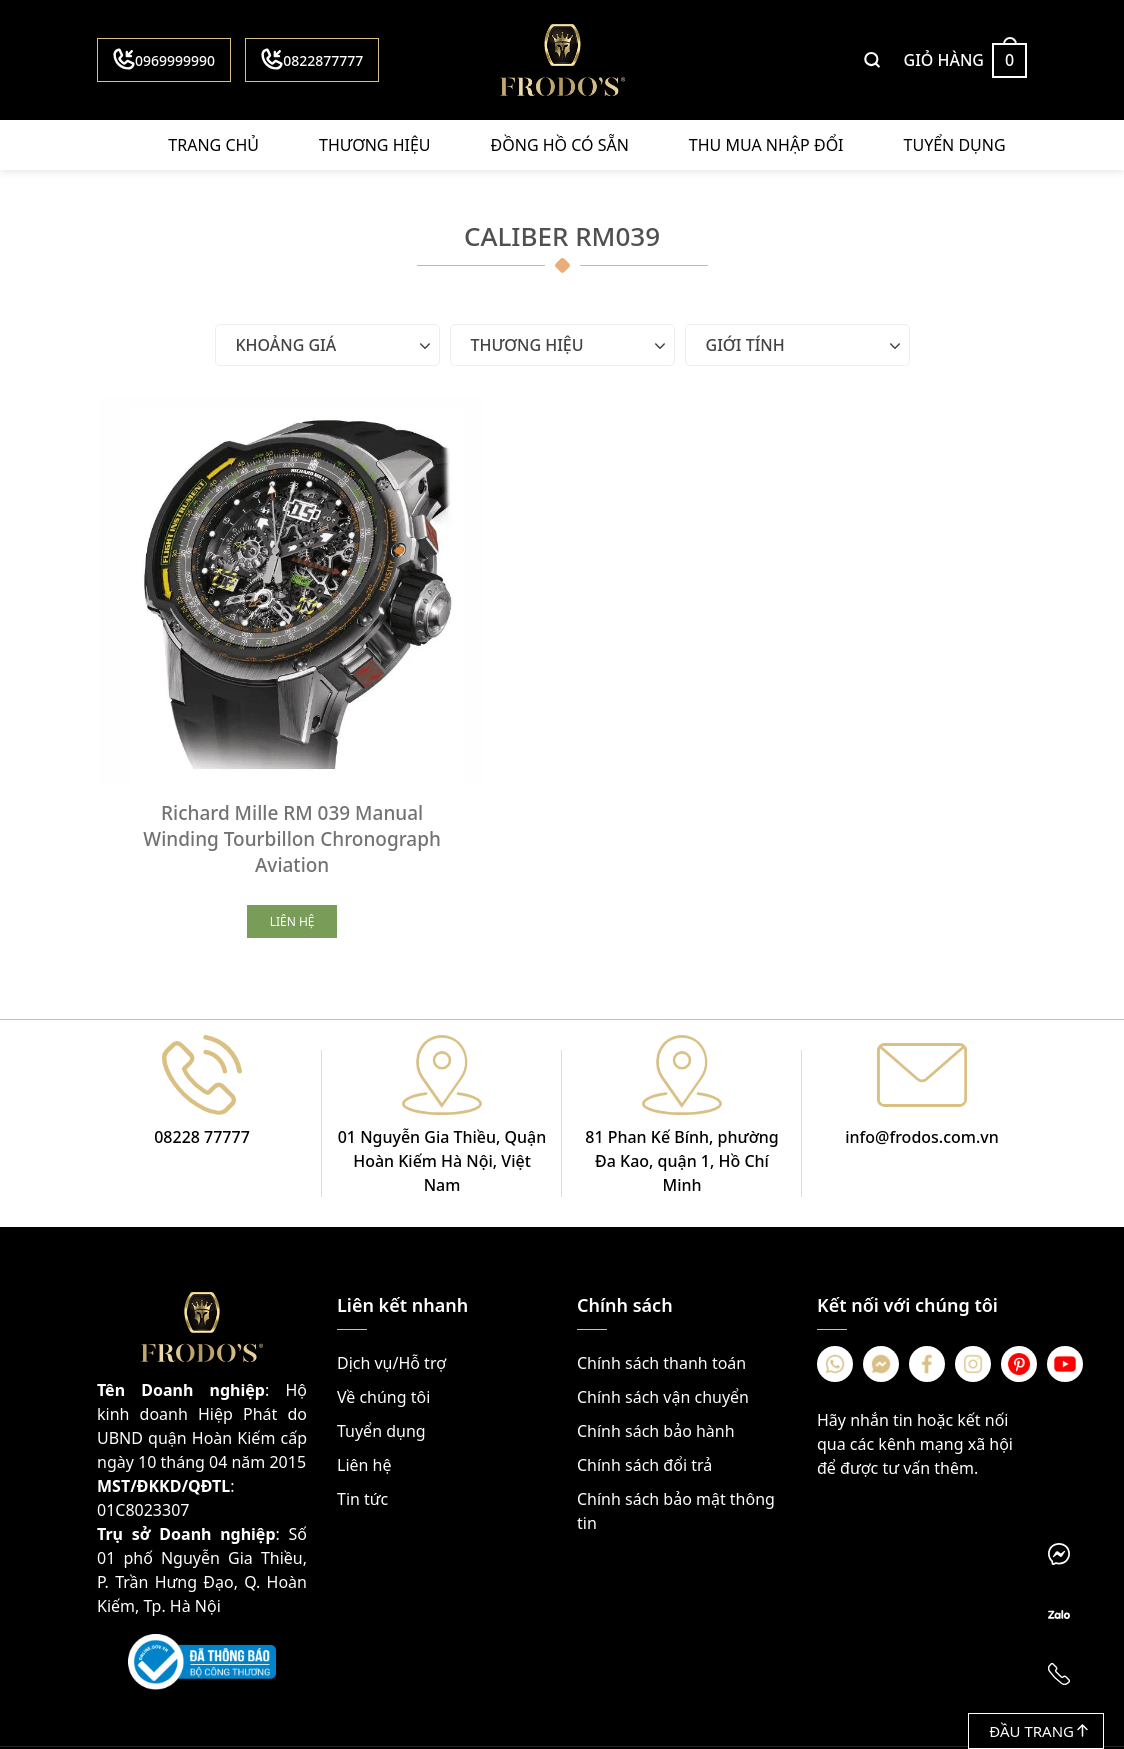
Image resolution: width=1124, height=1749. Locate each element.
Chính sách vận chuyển (663, 1317)
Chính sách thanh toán (661, 1283)
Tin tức (362, 1419)
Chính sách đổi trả (644, 1385)
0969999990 (164, 59)
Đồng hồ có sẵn (560, 145)
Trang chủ (213, 145)
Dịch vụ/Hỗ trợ (391, 1283)
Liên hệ (364, 1385)
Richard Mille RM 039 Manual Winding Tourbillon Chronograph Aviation (252, 759)
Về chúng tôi (383, 1317)
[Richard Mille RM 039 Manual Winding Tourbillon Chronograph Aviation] (252, 551)
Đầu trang (1038, 1731)
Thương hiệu (374, 145)
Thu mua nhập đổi (766, 145)
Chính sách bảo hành (656, 1351)
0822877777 (312, 59)
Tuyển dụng (955, 145)
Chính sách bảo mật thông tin (676, 1431)
